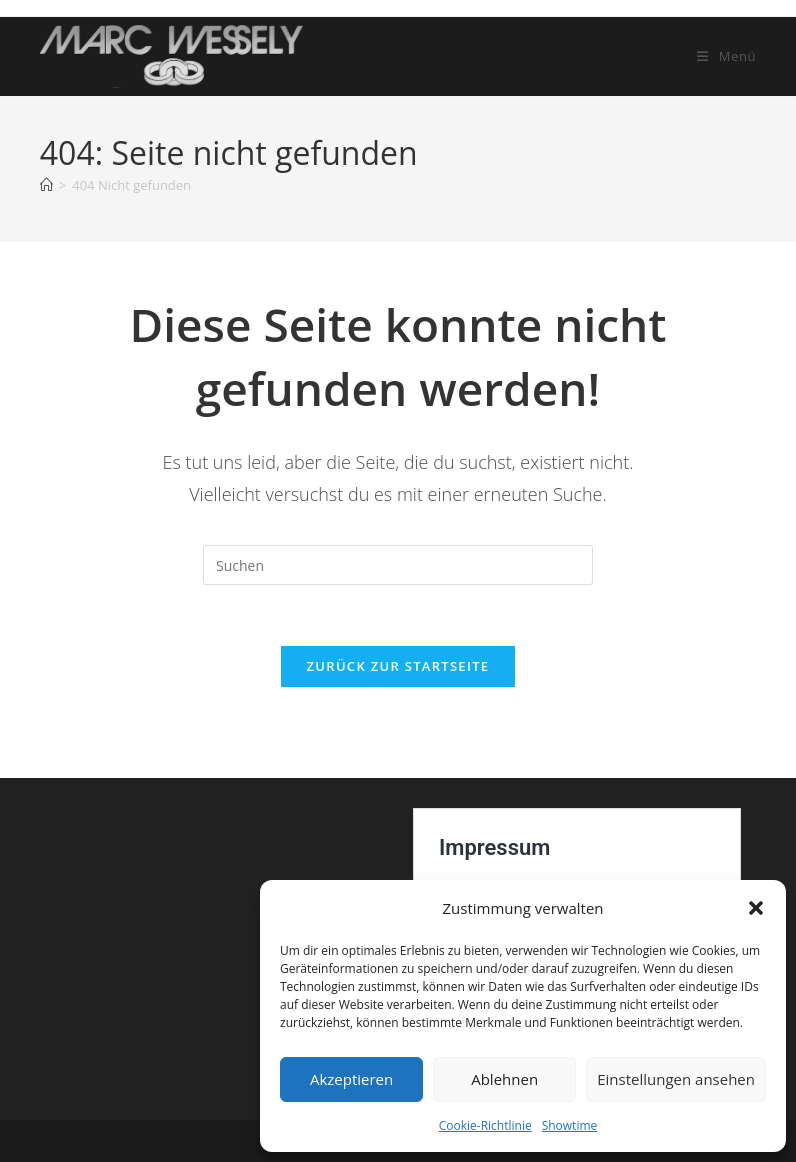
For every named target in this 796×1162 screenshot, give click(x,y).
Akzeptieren (351, 1079)
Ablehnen (504, 1079)
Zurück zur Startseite (398, 666)
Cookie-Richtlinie (485, 1125)
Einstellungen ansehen (676, 1079)
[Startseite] (46, 185)
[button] (756, 908)
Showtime (570, 1125)
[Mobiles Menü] (726, 56)
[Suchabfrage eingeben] (398, 565)
